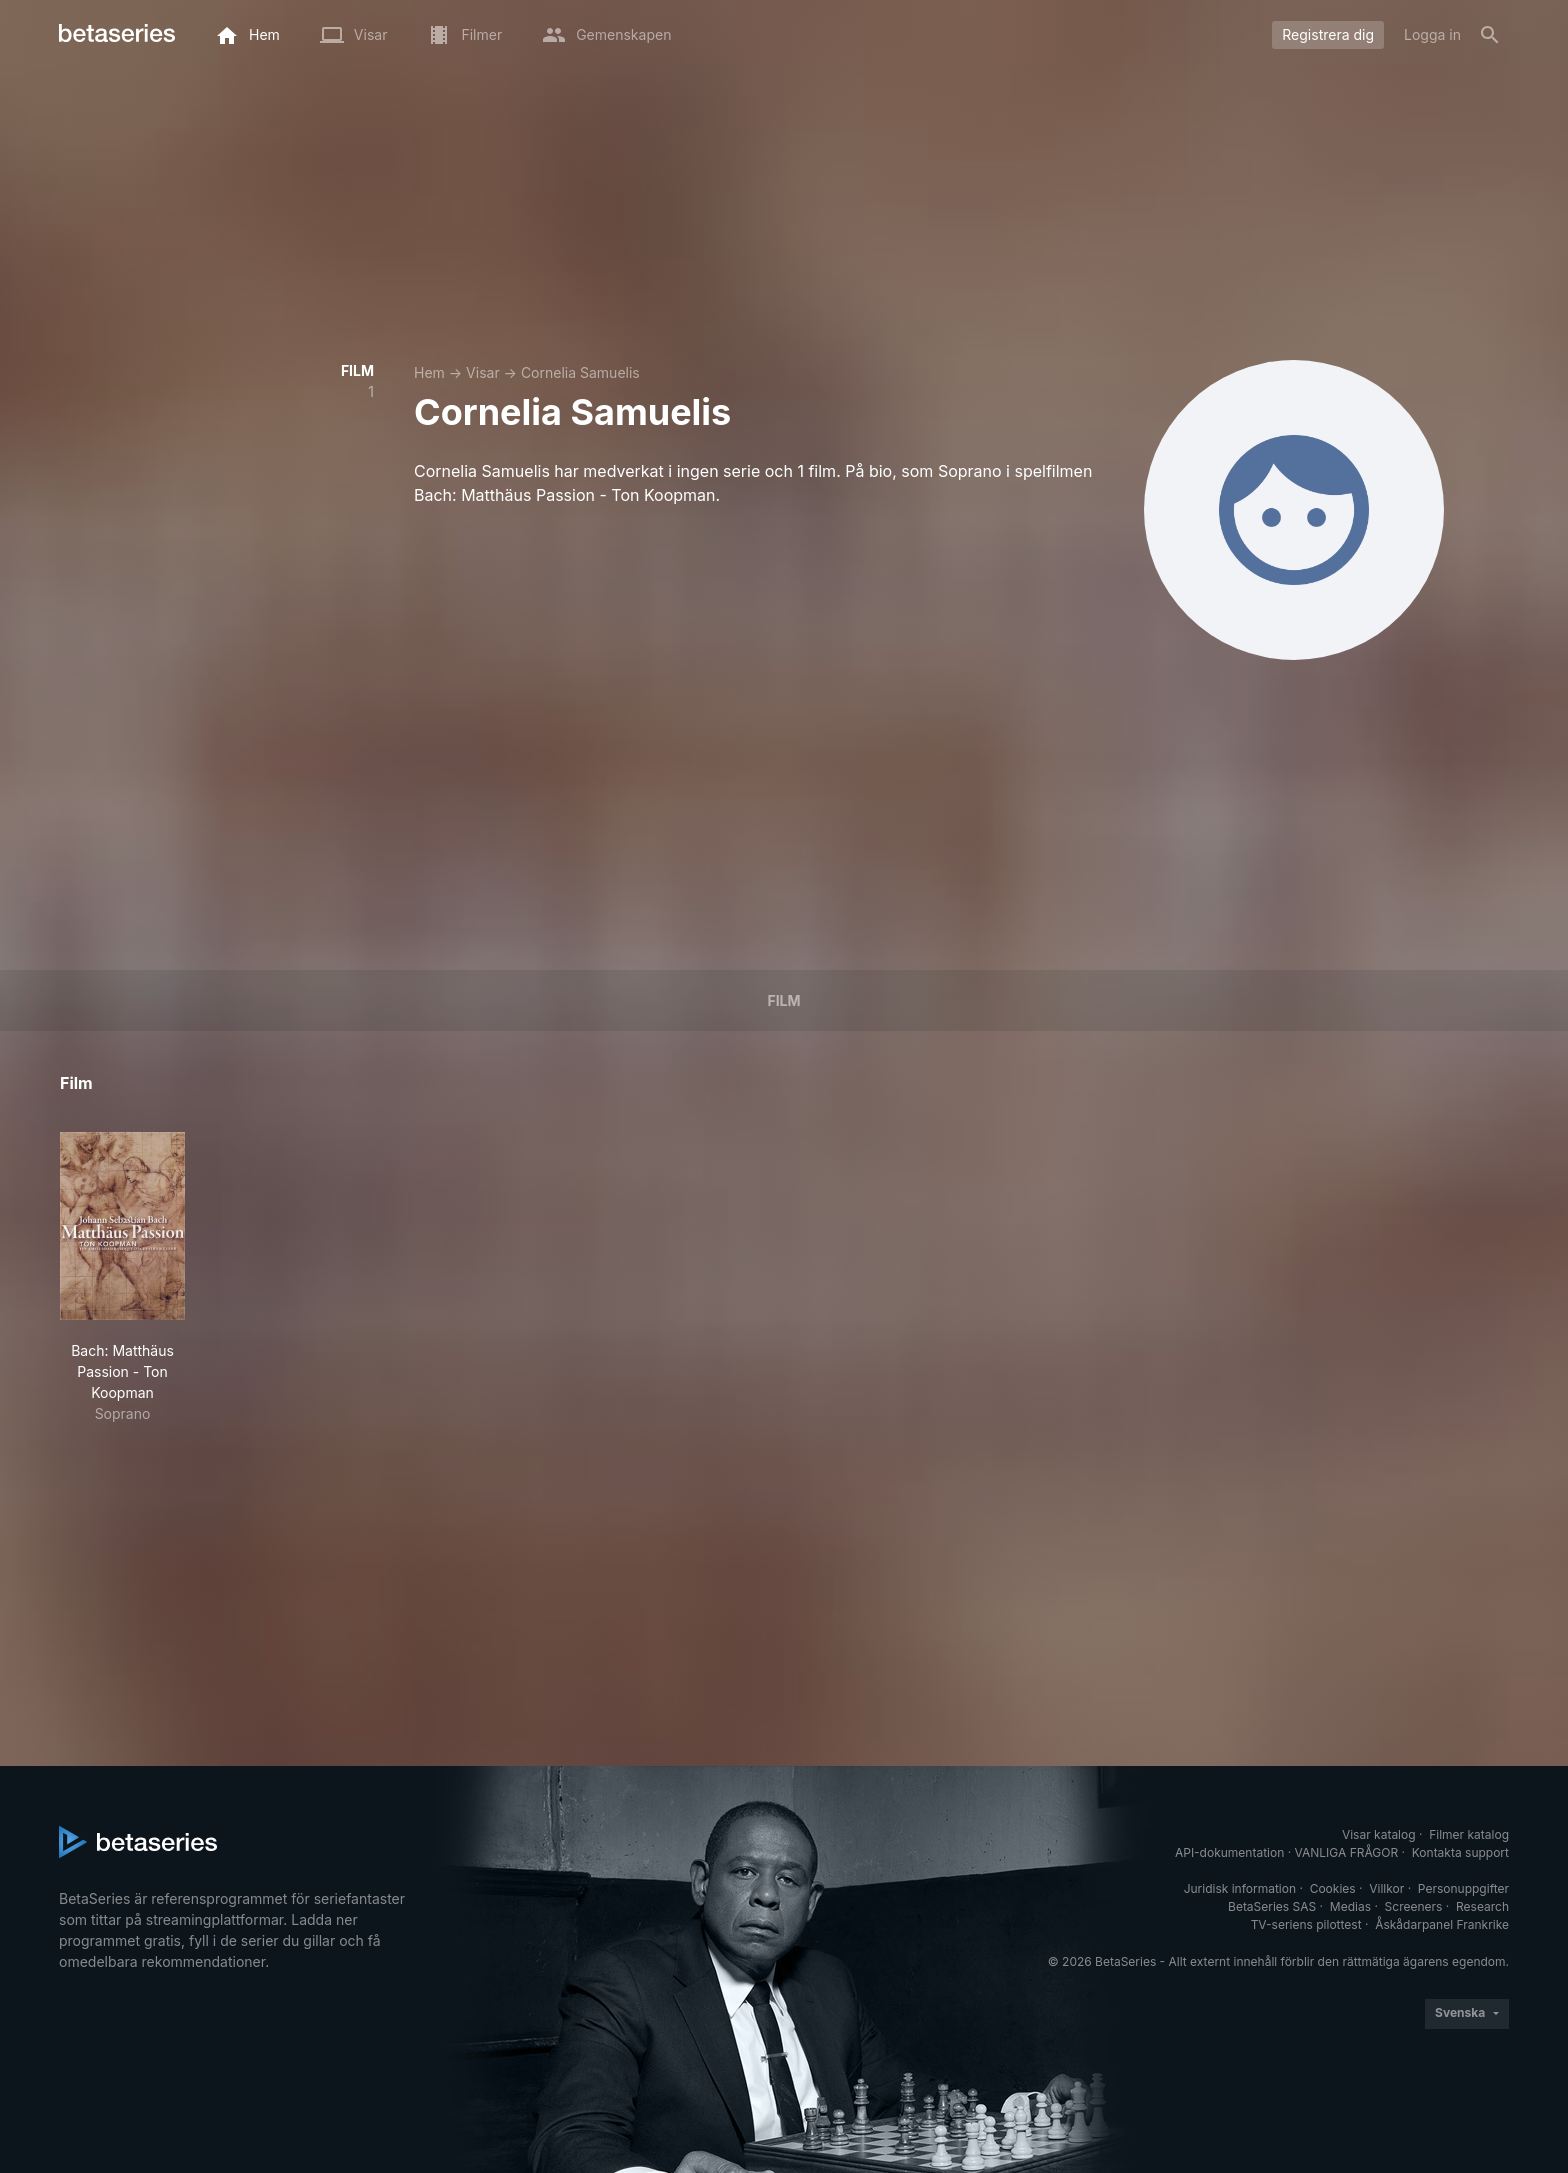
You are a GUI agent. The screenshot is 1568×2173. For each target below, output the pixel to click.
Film (783, 1000)
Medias (1350, 1906)
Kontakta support (1460, 1852)
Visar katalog (1379, 1834)
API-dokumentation (1229, 1852)
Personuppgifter (1463, 1888)
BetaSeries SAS (1272, 1906)
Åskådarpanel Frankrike (1442, 1924)
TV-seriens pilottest (1306, 1924)
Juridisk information (1240, 1888)
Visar (483, 372)
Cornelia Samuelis (580, 372)
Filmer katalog (1469, 1834)
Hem (429, 372)
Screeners (1414, 1906)
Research (1482, 1906)
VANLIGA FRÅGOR (1347, 1852)
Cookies (1333, 1888)
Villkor (1386, 1888)
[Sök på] (1490, 35)
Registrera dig (1328, 34)
